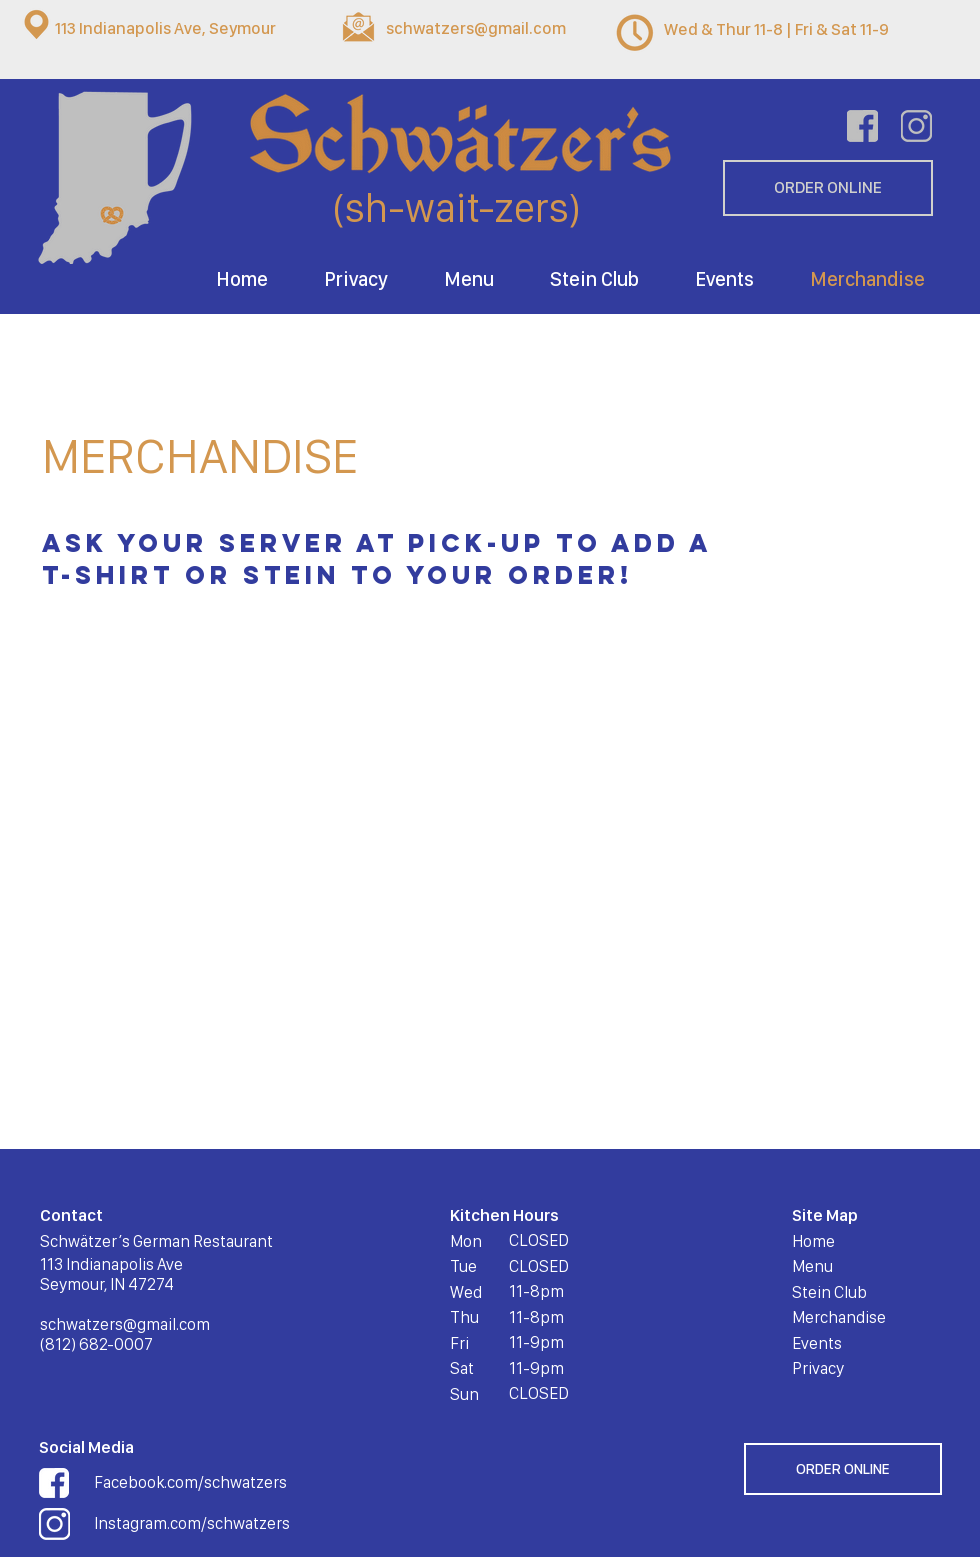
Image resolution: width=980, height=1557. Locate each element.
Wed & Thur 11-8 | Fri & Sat (760, 29)
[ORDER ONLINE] (828, 188)
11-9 (873, 29)
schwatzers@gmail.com (476, 28)
